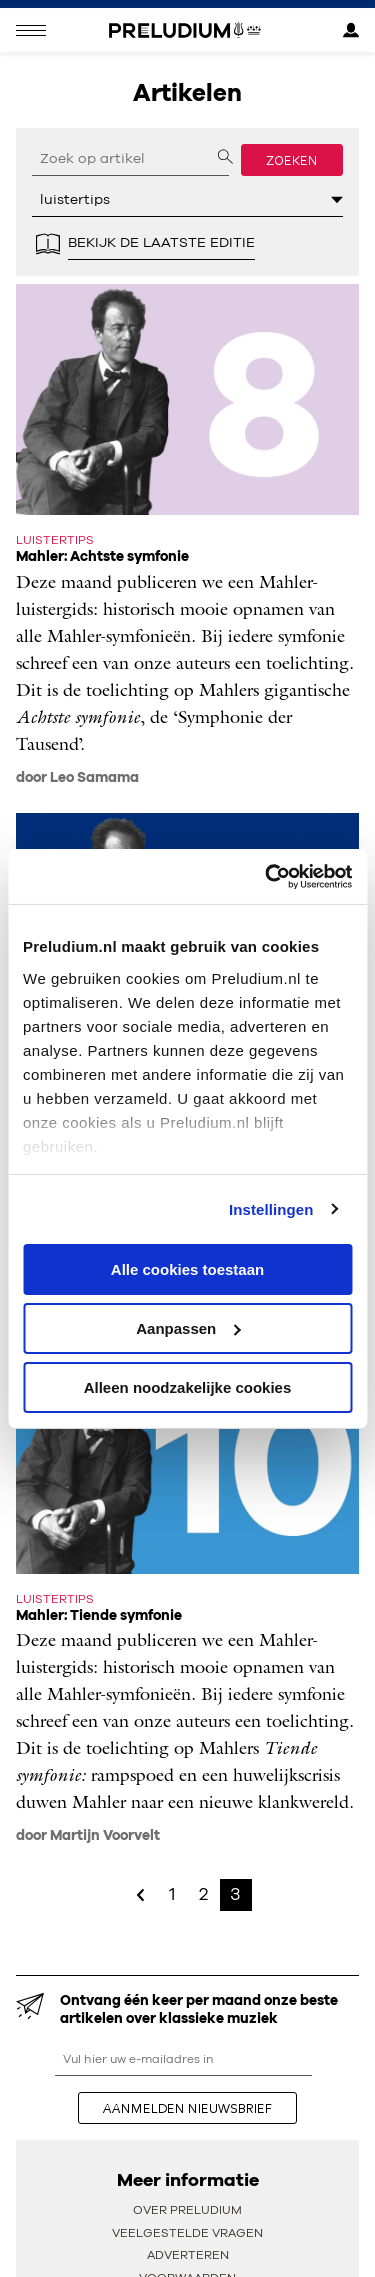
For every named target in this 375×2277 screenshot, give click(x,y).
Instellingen (271, 1208)
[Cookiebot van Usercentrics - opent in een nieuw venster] (267, 876)
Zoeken (292, 160)
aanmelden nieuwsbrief (187, 2108)
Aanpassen (188, 1328)
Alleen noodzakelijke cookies (188, 1386)
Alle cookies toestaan (187, 1269)
